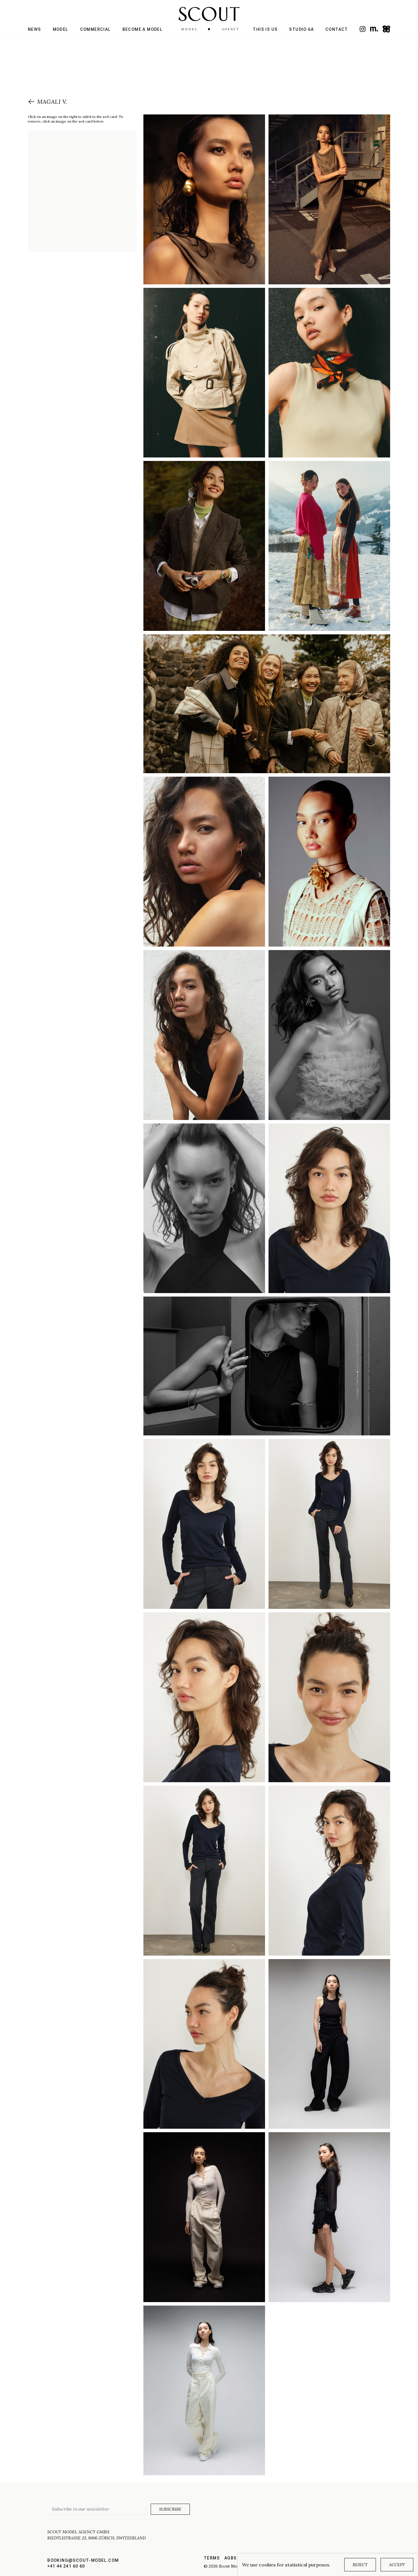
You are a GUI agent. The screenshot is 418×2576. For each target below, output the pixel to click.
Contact (336, 29)
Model (61, 29)
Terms (212, 2558)
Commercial (95, 29)
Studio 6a (301, 29)
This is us (265, 29)
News (34, 29)
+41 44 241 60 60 (66, 2566)
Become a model (142, 29)
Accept (397, 2564)
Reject (360, 2564)
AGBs (230, 2558)
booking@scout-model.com (83, 2560)
